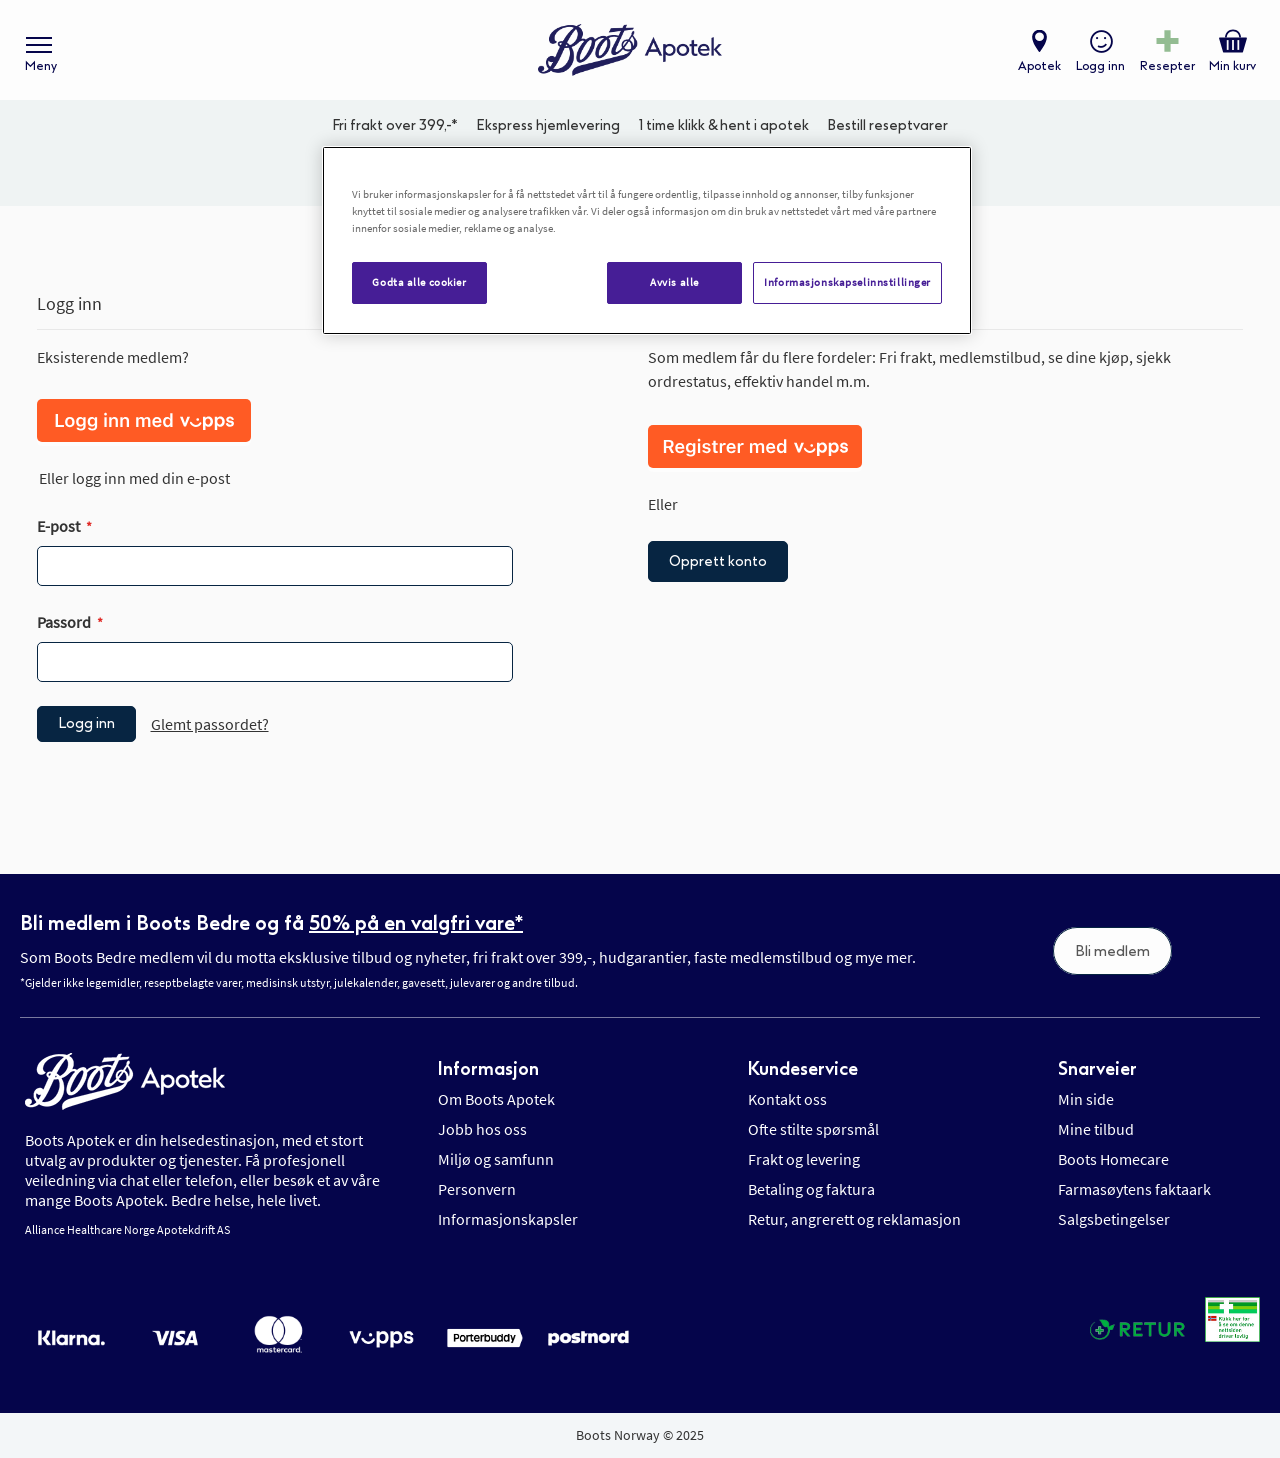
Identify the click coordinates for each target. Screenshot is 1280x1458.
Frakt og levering (804, 1159)
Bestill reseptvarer (887, 125)
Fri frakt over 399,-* (395, 125)
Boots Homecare (1113, 1159)
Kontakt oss (787, 1099)
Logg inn (1100, 66)
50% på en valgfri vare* (416, 923)
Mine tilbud (1096, 1129)
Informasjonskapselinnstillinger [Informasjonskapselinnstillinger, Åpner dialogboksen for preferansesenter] (847, 282)
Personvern (477, 1189)
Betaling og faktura (811, 1189)
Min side (1086, 1099)
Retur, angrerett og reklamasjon (854, 1219)
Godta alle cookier (419, 282)
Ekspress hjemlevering (548, 125)
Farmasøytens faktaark (1134, 1189)
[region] (647, 240)
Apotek (1039, 66)
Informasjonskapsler (508, 1219)
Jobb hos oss (482, 1129)
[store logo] (630, 50)
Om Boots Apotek (496, 1099)
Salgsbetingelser (1114, 1219)
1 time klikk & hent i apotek (724, 125)
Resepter (1167, 66)
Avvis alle (674, 282)
